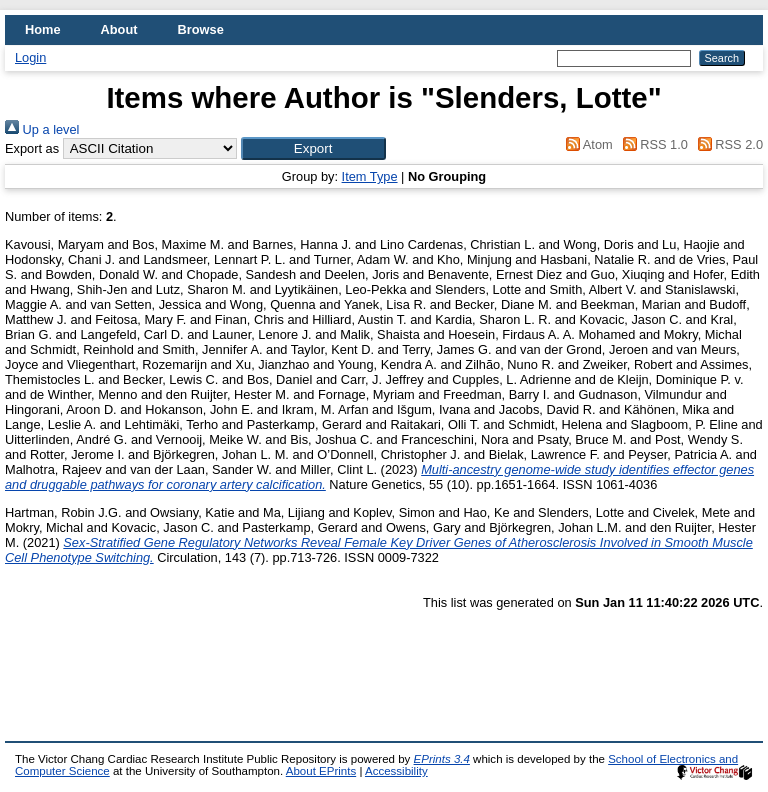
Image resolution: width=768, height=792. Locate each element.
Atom (586, 144)
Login (30, 57)
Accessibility (396, 771)
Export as (32, 148)
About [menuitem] (119, 29)
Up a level (42, 129)
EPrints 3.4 (442, 759)
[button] (313, 148)
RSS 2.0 (727, 144)
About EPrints (321, 771)
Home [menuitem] (43, 29)
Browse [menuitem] (201, 29)
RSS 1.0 (652, 144)
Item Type (370, 176)
